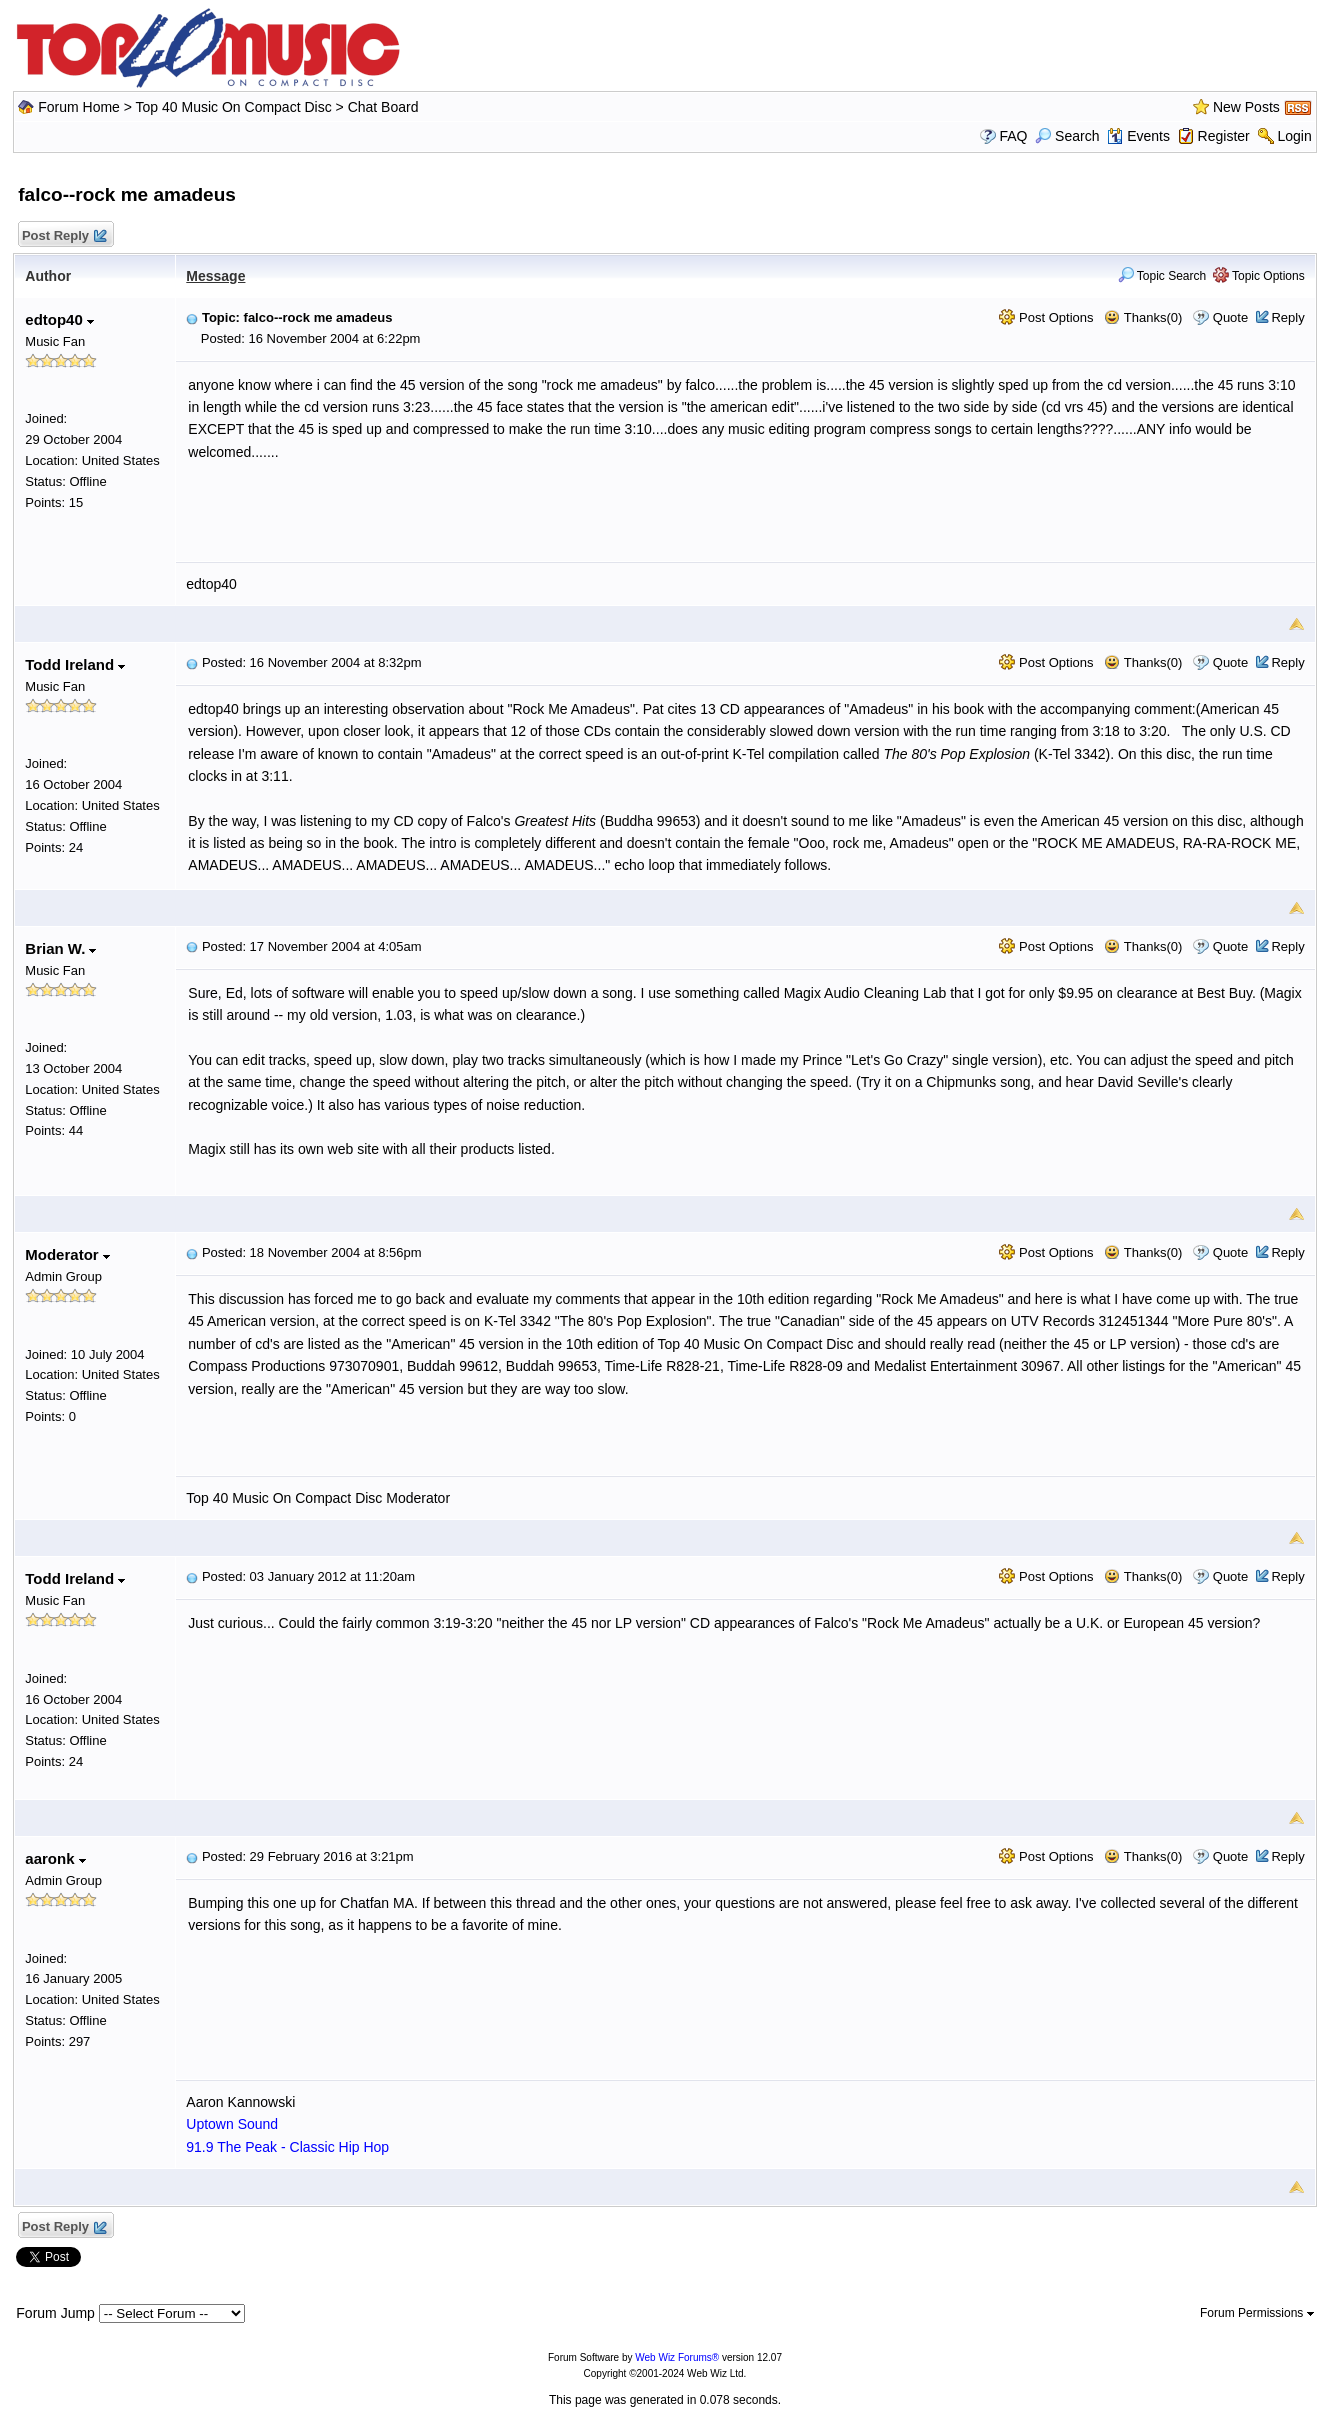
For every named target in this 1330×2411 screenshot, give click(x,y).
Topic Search (1162, 276)
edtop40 (59, 319)
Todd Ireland (75, 664)
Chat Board (383, 107)
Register (1224, 136)
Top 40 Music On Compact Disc (236, 107)
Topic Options (1259, 276)
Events (1138, 136)
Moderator (67, 1254)
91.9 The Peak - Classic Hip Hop (287, 2147)
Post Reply (63, 236)
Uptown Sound (232, 2124)
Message (215, 276)
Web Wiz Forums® (677, 2357)
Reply (1287, 317)
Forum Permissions (1257, 2313)
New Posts (1246, 107)
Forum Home (79, 107)
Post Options (1046, 317)
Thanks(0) (1143, 317)
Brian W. (60, 948)
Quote (1230, 317)
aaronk (55, 1858)
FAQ (1013, 136)
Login (1294, 136)
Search (1067, 136)
